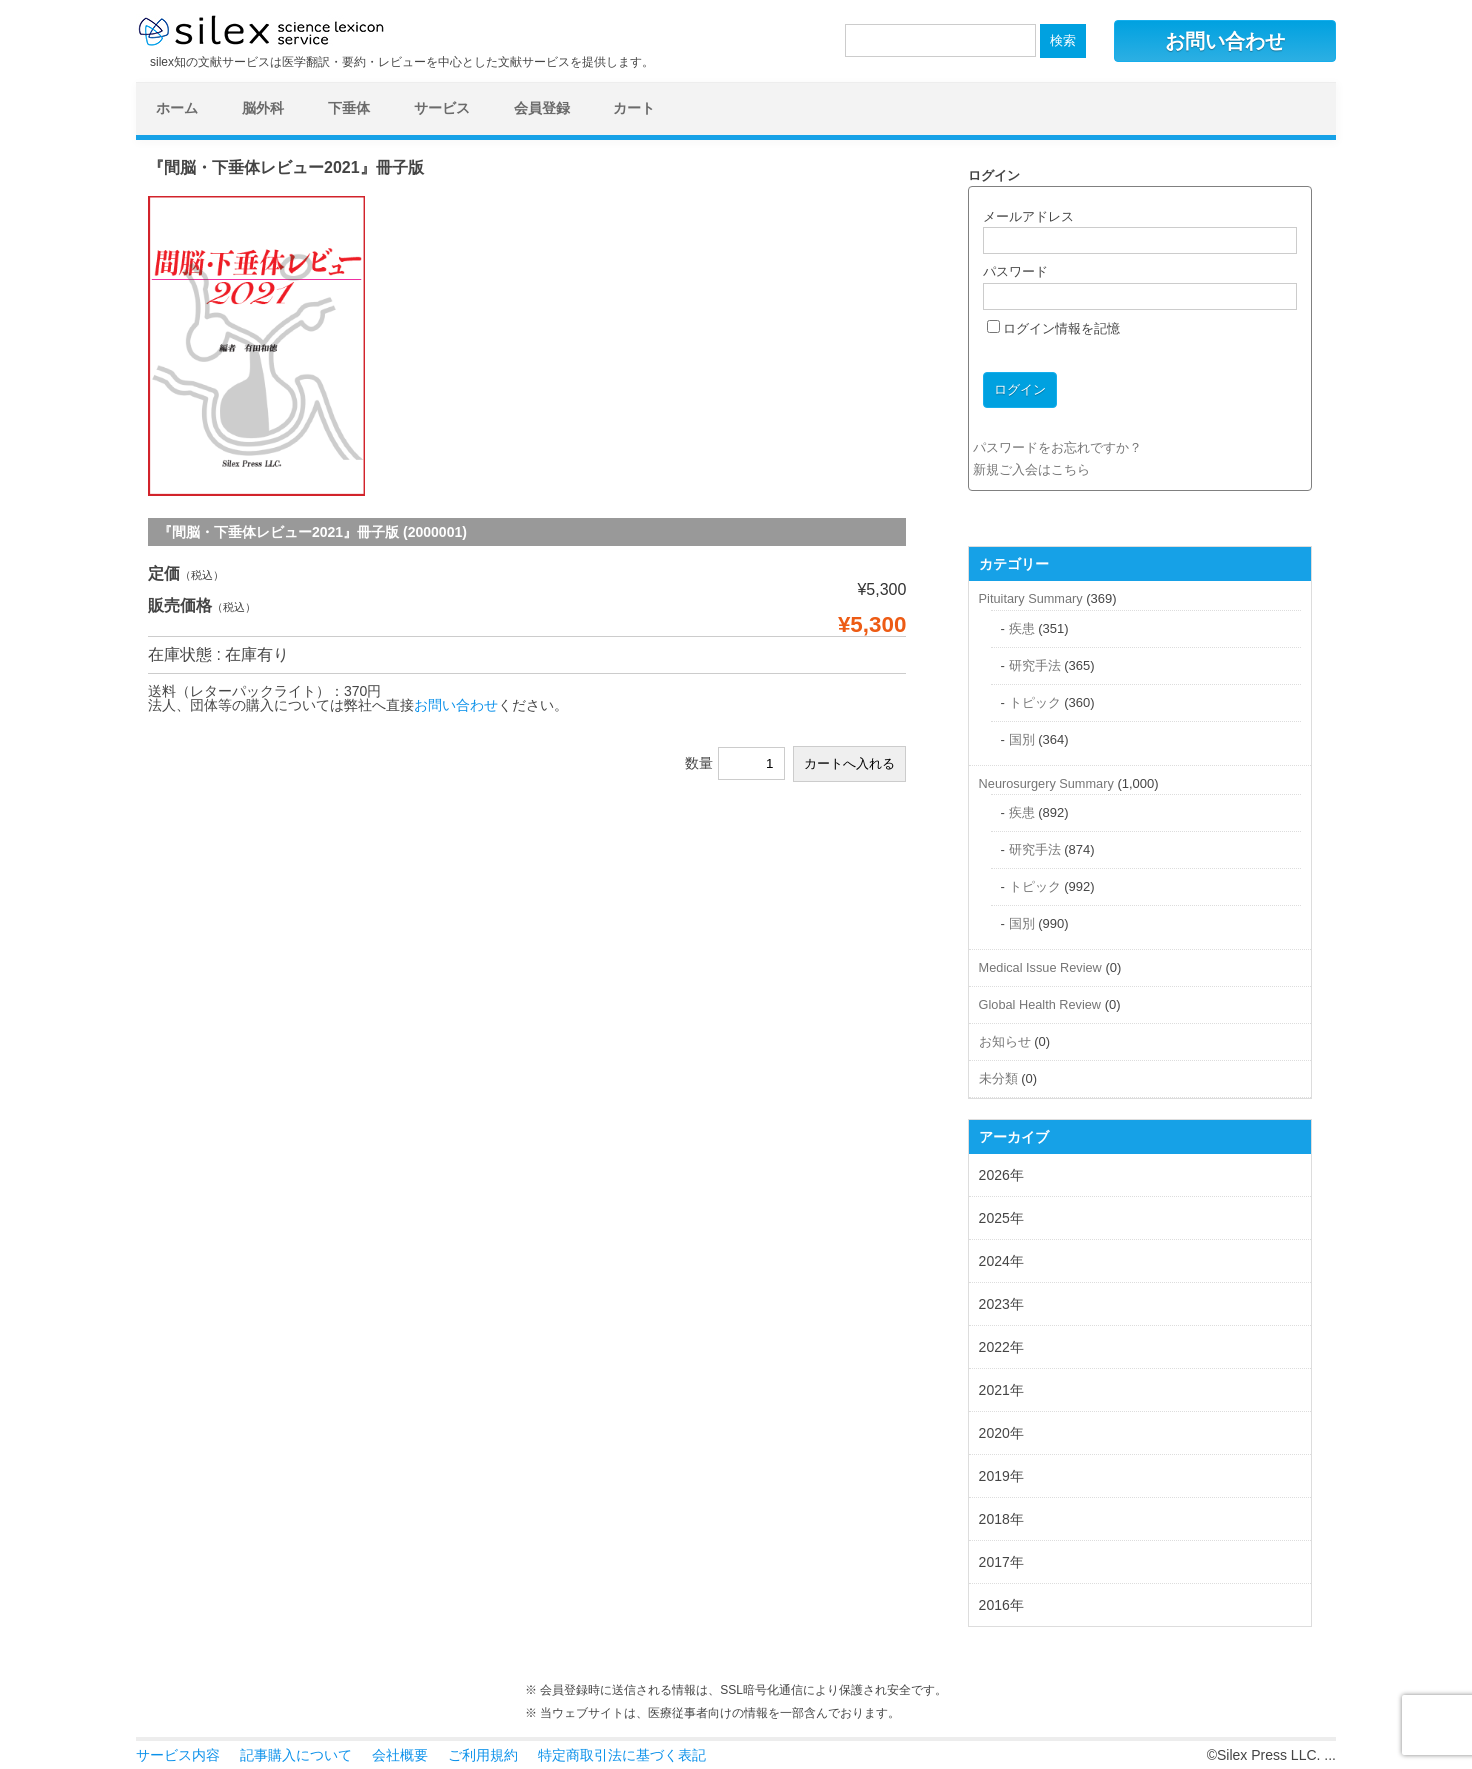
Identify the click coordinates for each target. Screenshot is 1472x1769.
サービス (442, 108)
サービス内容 (178, 1755)
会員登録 (542, 108)
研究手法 (1035, 665)
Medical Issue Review (1040, 967)
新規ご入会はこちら (1031, 469)
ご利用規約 (483, 1755)
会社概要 (400, 1755)
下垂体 (349, 108)
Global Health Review (1040, 1004)
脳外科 (263, 108)
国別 (1022, 739)
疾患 (1022, 628)
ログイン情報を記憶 (1054, 328)
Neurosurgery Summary (1046, 783)
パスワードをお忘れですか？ (1057, 447)
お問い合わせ (1225, 41)
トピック (1035, 702)
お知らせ (1005, 1041)
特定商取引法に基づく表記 (622, 1755)
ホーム (177, 108)
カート (634, 108)
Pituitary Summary (1031, 598)
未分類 (998, 1078)
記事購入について (296, 1755)
